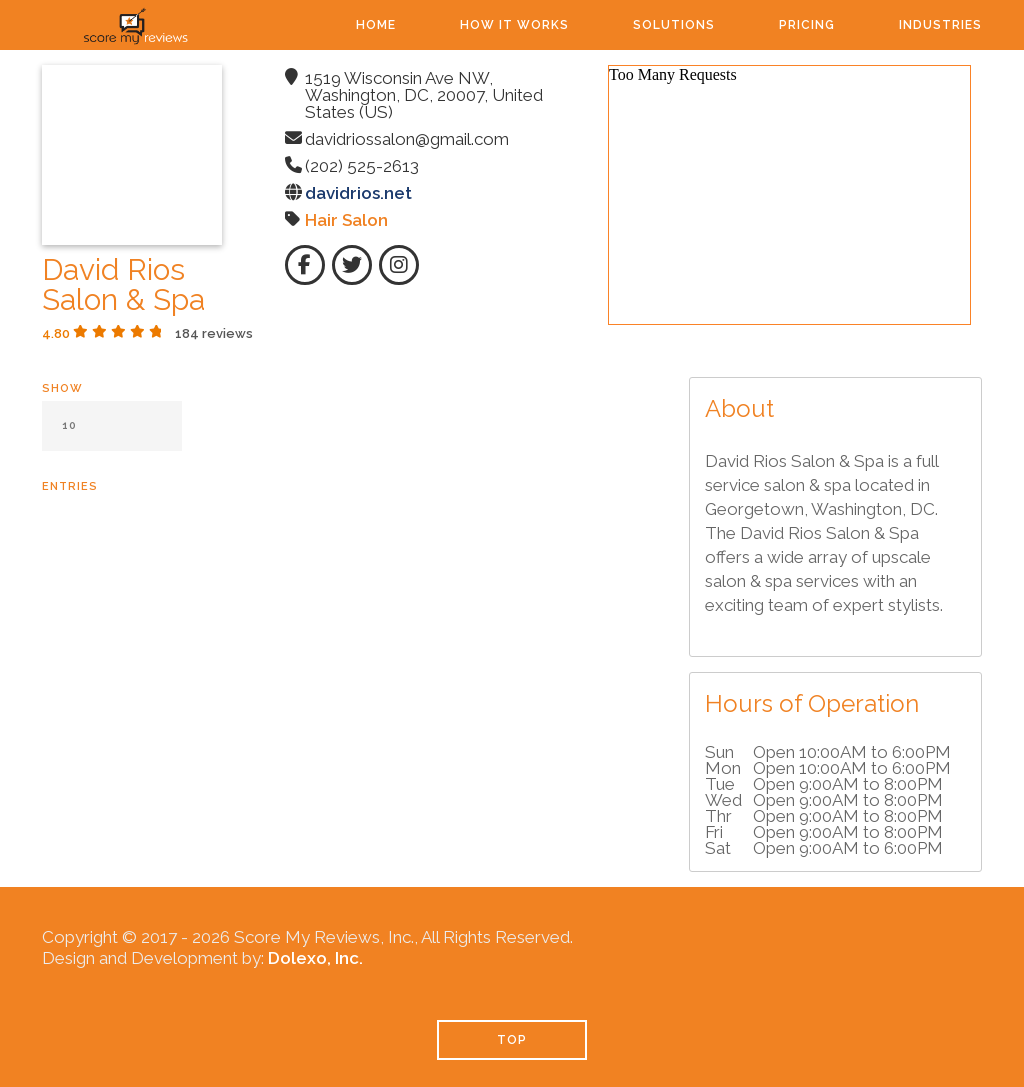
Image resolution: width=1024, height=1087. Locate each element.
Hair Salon (346, 220)
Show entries (112, 437)
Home (376, 25)
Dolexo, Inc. (315, 958)
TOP (512, 1040)
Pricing (807, 25)
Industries (940, 25)
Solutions (674, 25)
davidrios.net (358, 193)
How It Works (514, 25)
